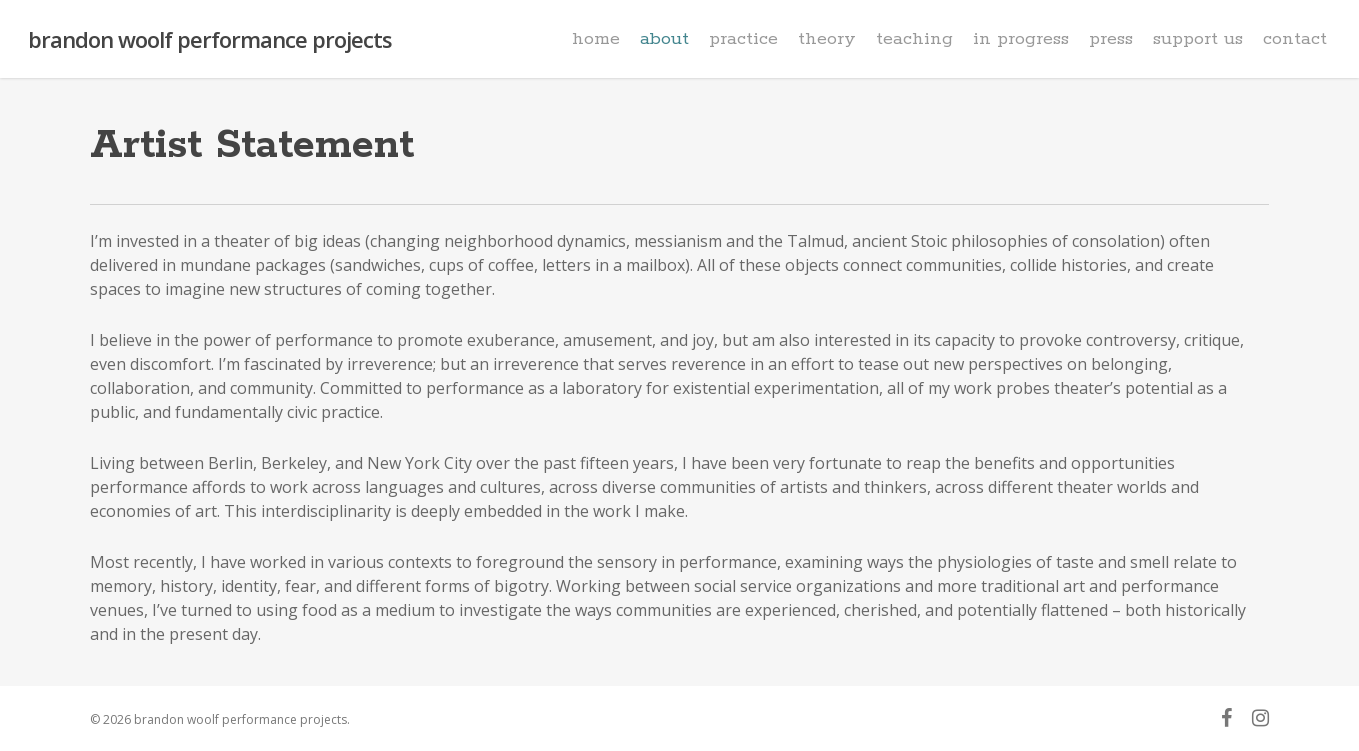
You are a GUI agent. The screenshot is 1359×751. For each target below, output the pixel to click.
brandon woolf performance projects (210, 39)
